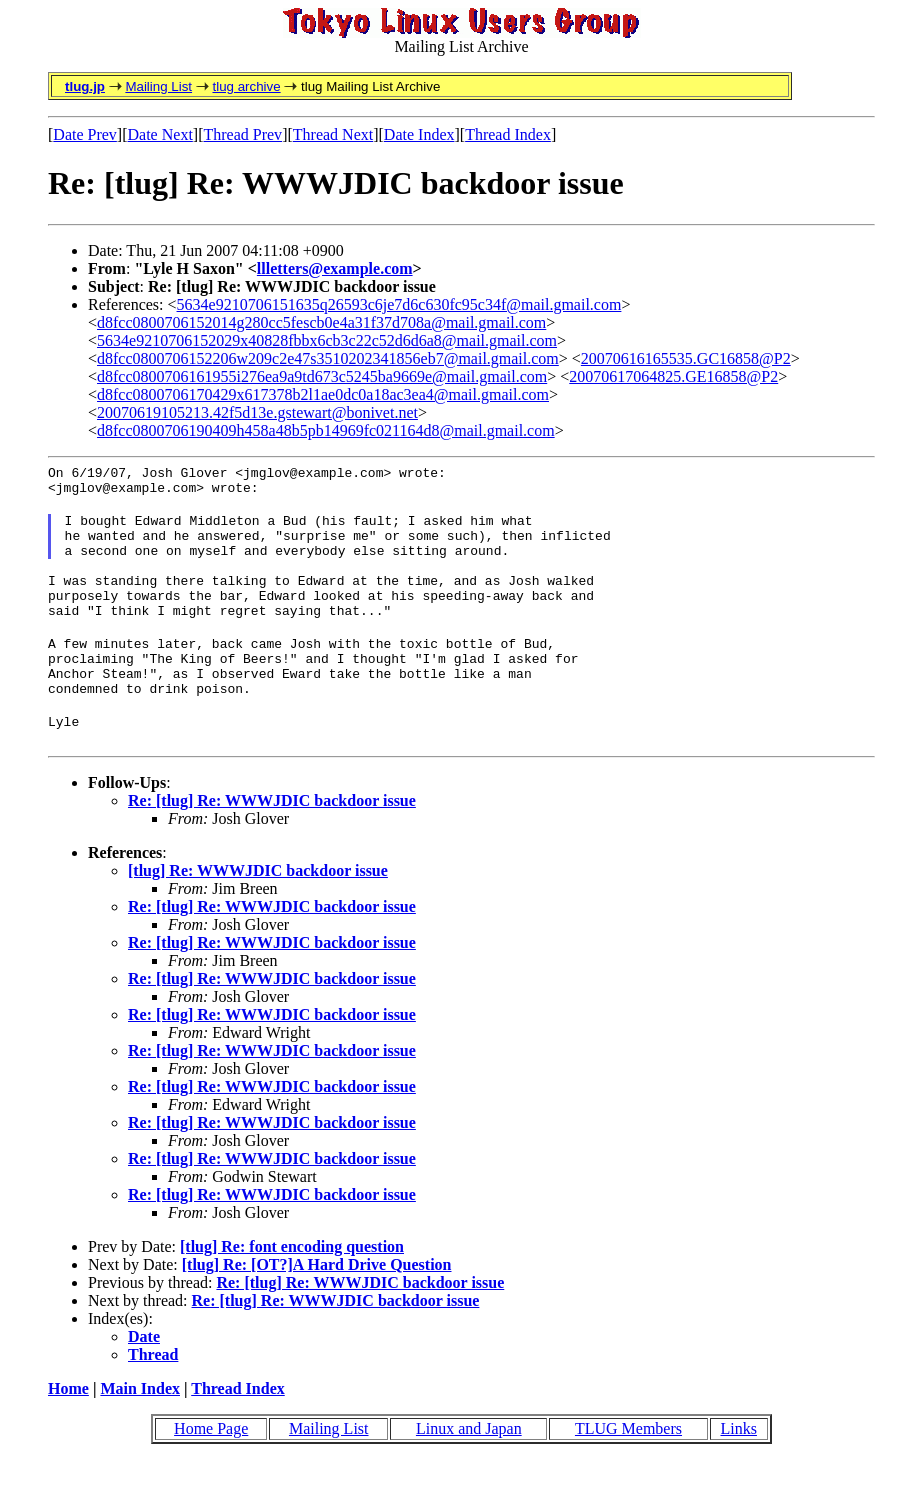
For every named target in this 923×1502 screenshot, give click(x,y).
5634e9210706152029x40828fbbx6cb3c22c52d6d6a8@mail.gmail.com (327, 340)
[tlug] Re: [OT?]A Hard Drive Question (317, 1306)
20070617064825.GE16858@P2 (673, 376)
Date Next (160, 134)
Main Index (140, 1430)
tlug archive (246, 86)
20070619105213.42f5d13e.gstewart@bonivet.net (257, 412)
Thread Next (333, 134)
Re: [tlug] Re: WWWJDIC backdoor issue (272, 842)
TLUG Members (628, 1470)
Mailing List (158, 86)
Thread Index (508, 134)
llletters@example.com (335, 268)
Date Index (419, 134)
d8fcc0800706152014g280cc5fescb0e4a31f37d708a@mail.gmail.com (321, 322)
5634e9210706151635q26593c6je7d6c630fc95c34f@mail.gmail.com (399, 304)
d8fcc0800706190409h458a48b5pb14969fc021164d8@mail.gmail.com (326, 430)
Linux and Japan (469, 1470)
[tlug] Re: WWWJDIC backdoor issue (258, 912)
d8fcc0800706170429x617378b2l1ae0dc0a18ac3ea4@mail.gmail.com (323, 394)
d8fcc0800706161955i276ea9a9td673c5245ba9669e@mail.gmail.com (322, 376)
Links (739, 1470)
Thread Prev (242, 134)
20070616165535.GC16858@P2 (686, 358)
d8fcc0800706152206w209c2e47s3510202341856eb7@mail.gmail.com (328, 358)
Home (68, 1430)
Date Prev (85, 134)
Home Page (211, 1470)
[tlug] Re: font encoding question (292, 1288)
